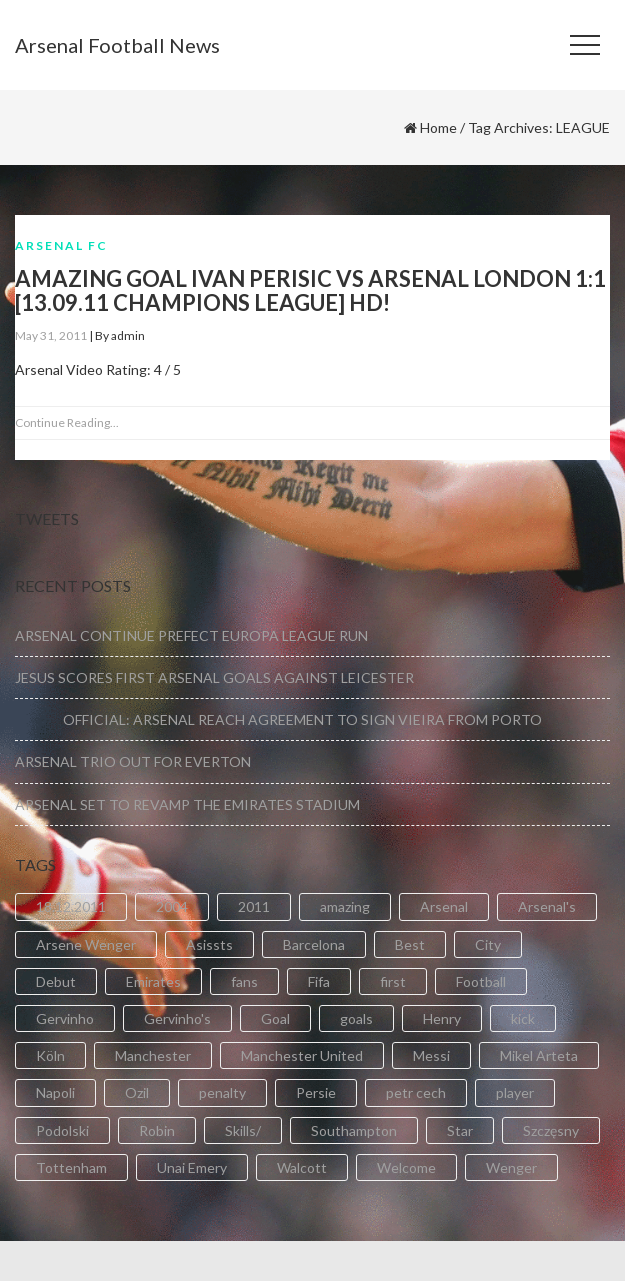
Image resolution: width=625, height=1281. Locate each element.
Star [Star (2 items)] (460, 1130)
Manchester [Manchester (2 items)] (153, 1055)
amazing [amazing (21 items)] (345, 906)
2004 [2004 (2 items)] (172, 906)
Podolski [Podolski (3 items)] (62, 1130)
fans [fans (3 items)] (244, 981)
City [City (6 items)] (488, 944)
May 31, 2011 (51, 335)
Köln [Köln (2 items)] (50, 1055)
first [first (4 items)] (393, 981)
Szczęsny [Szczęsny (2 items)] (551, 1130)
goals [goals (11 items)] (356, 1018)
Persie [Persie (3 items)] (316, 1092)
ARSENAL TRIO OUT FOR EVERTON (133, 761)
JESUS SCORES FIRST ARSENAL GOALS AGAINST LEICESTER (214, 677)
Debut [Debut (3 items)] (56, 981)
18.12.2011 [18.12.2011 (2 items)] (71, 906)
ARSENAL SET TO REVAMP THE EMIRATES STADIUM (187, 804)
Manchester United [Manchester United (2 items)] (302, 1055)
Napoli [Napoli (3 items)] (55, 1092)
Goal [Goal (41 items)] (275, 1018)
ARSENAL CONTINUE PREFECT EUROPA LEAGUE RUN (191, 635)
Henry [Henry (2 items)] (442, 1018)
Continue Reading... (67, 422)
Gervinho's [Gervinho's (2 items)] (177, 1018)
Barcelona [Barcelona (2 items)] (314, 944)
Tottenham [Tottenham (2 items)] (71, 1167)
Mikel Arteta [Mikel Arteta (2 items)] (539, 1055)
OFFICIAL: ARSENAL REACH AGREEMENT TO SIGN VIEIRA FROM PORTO (278, 719)
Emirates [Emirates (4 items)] (153, 981)
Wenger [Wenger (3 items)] (511, 1167)
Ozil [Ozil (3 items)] (137, 1092)
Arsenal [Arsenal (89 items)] (444, 906)
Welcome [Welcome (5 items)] (406, 1167)
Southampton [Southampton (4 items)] (354, 1130)
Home (438, 127)
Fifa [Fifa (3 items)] (319, 981)
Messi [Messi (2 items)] (431, 1055)
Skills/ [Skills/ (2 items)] (243, 1130)
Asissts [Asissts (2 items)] (209, 944)
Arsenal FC (61, 245)
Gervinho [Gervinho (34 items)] (65, 1018)
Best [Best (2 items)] (410, 944)
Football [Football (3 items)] (481, 981)
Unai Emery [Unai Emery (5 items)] (192, 1167)
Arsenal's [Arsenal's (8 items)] (547, 906)
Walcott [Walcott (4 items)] (302, 1167)
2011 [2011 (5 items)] (254, 906)
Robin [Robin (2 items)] (157, 1130)
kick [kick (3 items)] (523, 1018)
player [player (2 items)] (515, 1092)
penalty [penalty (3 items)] (222, 1092)
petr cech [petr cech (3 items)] (416, 1092)
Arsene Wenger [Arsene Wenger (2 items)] (86, 944)
